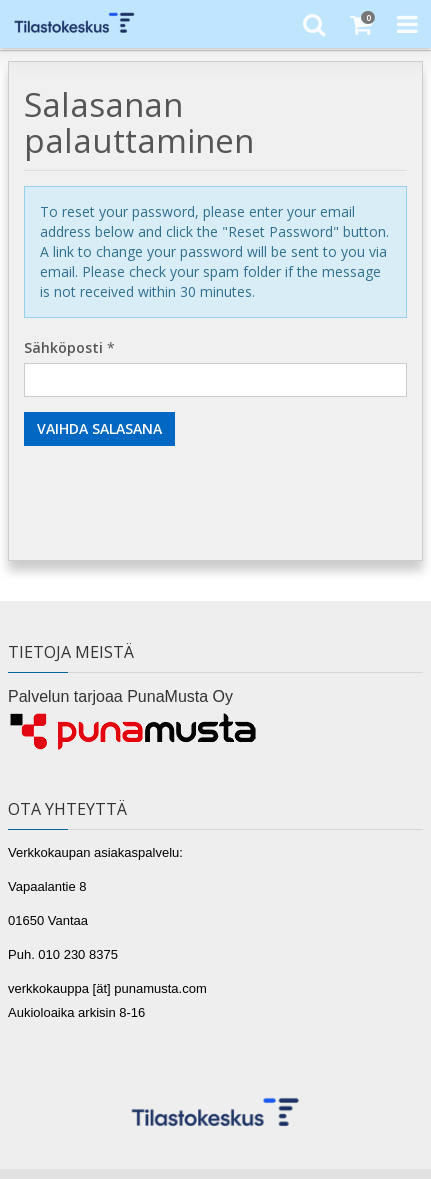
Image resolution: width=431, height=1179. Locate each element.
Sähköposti (63, 347)
